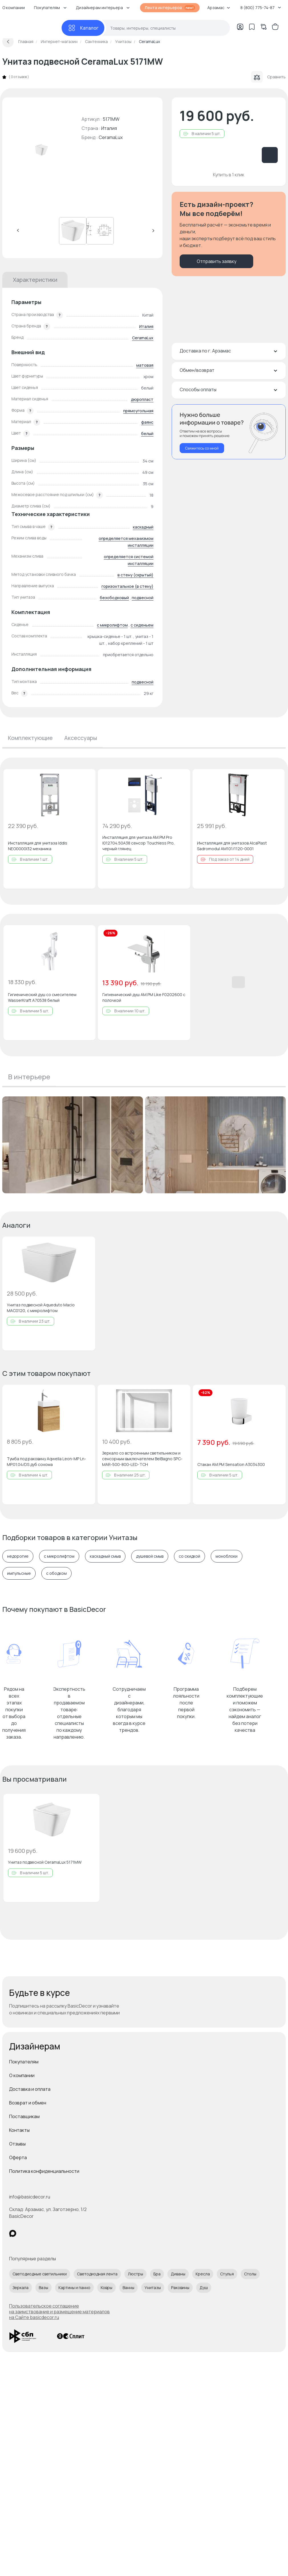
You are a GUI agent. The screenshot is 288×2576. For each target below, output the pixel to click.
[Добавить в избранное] (86, 778)
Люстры (135, 2274)
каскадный (143, 527)
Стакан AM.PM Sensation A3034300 (231, 1464)
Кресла (203, 2274)
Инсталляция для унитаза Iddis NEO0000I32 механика (37, 845)
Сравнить (268, 77)
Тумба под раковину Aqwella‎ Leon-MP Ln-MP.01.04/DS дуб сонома (46, 1461)
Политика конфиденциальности (44, 2171)
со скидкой (189, 1556)
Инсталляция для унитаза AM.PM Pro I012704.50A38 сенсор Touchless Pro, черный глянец (138, 843)
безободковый (114, 597)
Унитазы (153, 2287)
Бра (157, 2274)
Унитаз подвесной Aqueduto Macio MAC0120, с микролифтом (41, 1307)
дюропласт (142, 399)
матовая (144, 365)
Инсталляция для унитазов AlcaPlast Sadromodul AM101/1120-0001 (232, 845)
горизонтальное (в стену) (127, 586)
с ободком (56, 1573)
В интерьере (29, 1076)
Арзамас (218, 7)
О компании (22, 2075)
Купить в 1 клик (228, 175)
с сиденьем (142, 625)
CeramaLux (111, 137)
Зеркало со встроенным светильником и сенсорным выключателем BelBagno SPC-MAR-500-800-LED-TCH (142, 1458)
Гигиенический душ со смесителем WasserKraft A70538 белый (42, 997)
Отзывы (17, 2144)
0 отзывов (19, 77)
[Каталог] (83, 28)
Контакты (19, 2130)
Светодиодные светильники (40, 2274)
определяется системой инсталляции (128, 560)
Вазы (43, 2287)
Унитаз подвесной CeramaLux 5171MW (45, 1862)
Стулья (227, 2274)
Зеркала (21, 2287)
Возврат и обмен (27, 2103)
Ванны (128, 2287)
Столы (250, 2274)
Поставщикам (24, 2116)
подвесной (142, 597)
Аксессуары (80, 738)
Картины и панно (74, 2287)
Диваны (178, 2274)
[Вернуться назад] (8, 41)
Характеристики (35, 279)
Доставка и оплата (29, 2089)
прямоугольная (138, 410)
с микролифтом (112, 625)
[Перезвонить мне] (229, 431)
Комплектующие (30, 738)
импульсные (19, 1573)
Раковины (180, 2287)
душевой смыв (149, 1556)
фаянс (147, 422)
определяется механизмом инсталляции (126, 542)
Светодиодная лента (97, 2274)
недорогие (18, 1556)
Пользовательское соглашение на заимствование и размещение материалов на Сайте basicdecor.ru (59, 2311)
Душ (204, 2287)
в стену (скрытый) (135, 575)
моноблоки (227, 1556)
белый (147, 433)
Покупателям (23, 2062)
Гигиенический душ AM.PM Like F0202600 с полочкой (143, 997)
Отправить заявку (216, 261)
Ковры (106, 2287)
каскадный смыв (105, 1556)
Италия (146, 326)
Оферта (18, 2157)
